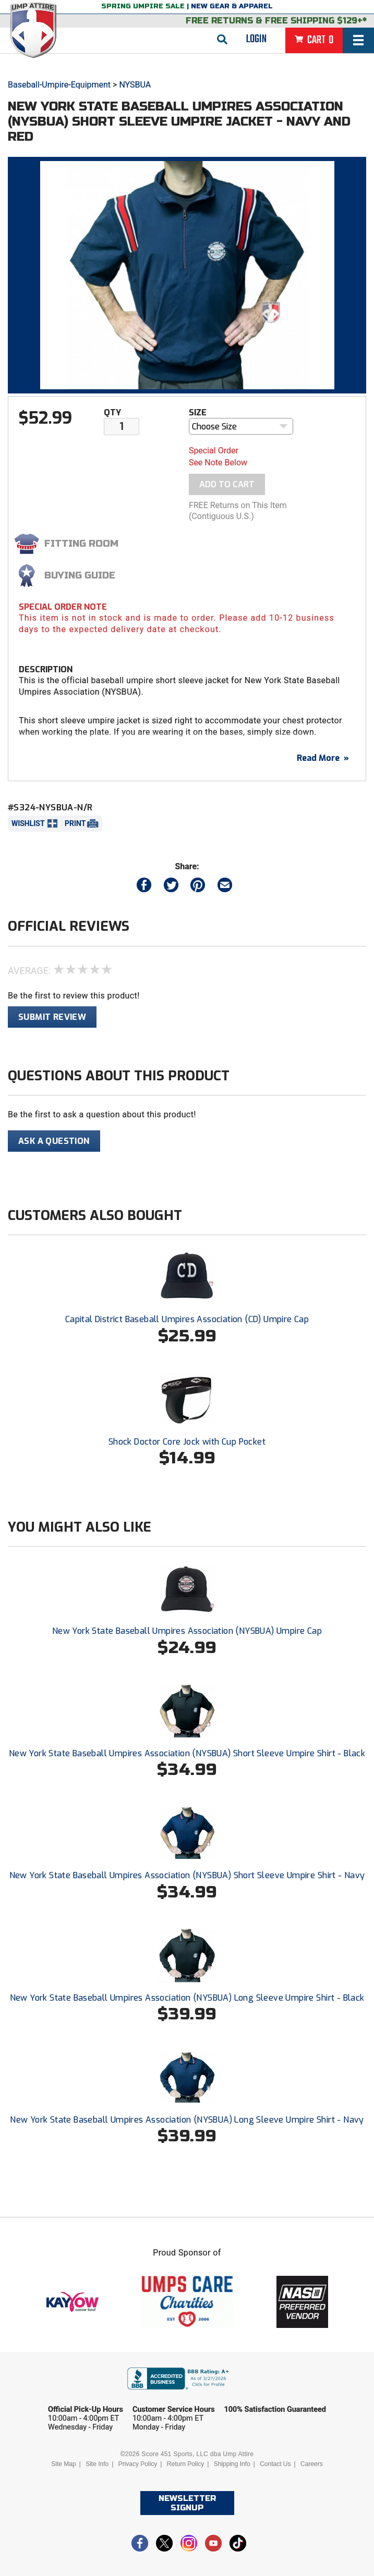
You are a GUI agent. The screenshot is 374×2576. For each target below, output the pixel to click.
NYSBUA (135, 85)
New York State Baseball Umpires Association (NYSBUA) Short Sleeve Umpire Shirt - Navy (187, 1875)
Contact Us (275, 2464)
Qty (112, 412)
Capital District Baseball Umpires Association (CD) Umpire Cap (187, 1319)
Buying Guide (79, 575)
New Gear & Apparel (232, 6)
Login (256, 39)
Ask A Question (54, 1141)
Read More (323, 758)
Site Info (97, 2464)
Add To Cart (227, 484)
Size (198, 412)
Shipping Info (232, 2464)
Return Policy (185, 2464)
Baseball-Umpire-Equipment (59, 85)
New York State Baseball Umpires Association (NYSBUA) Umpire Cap (187, 1630)
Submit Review (52, 1017)
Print (75, 823)
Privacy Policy (138, 2464)
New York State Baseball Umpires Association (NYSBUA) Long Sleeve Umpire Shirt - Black (187, 1997)
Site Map (63, 2464)
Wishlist (28, 823)
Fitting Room (81, 543)
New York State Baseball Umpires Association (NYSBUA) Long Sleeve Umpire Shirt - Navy (187, 2119)
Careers (311, 2464)
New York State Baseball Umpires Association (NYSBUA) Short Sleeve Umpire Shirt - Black (187, 1753)
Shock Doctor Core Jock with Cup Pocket (187, 1441)
